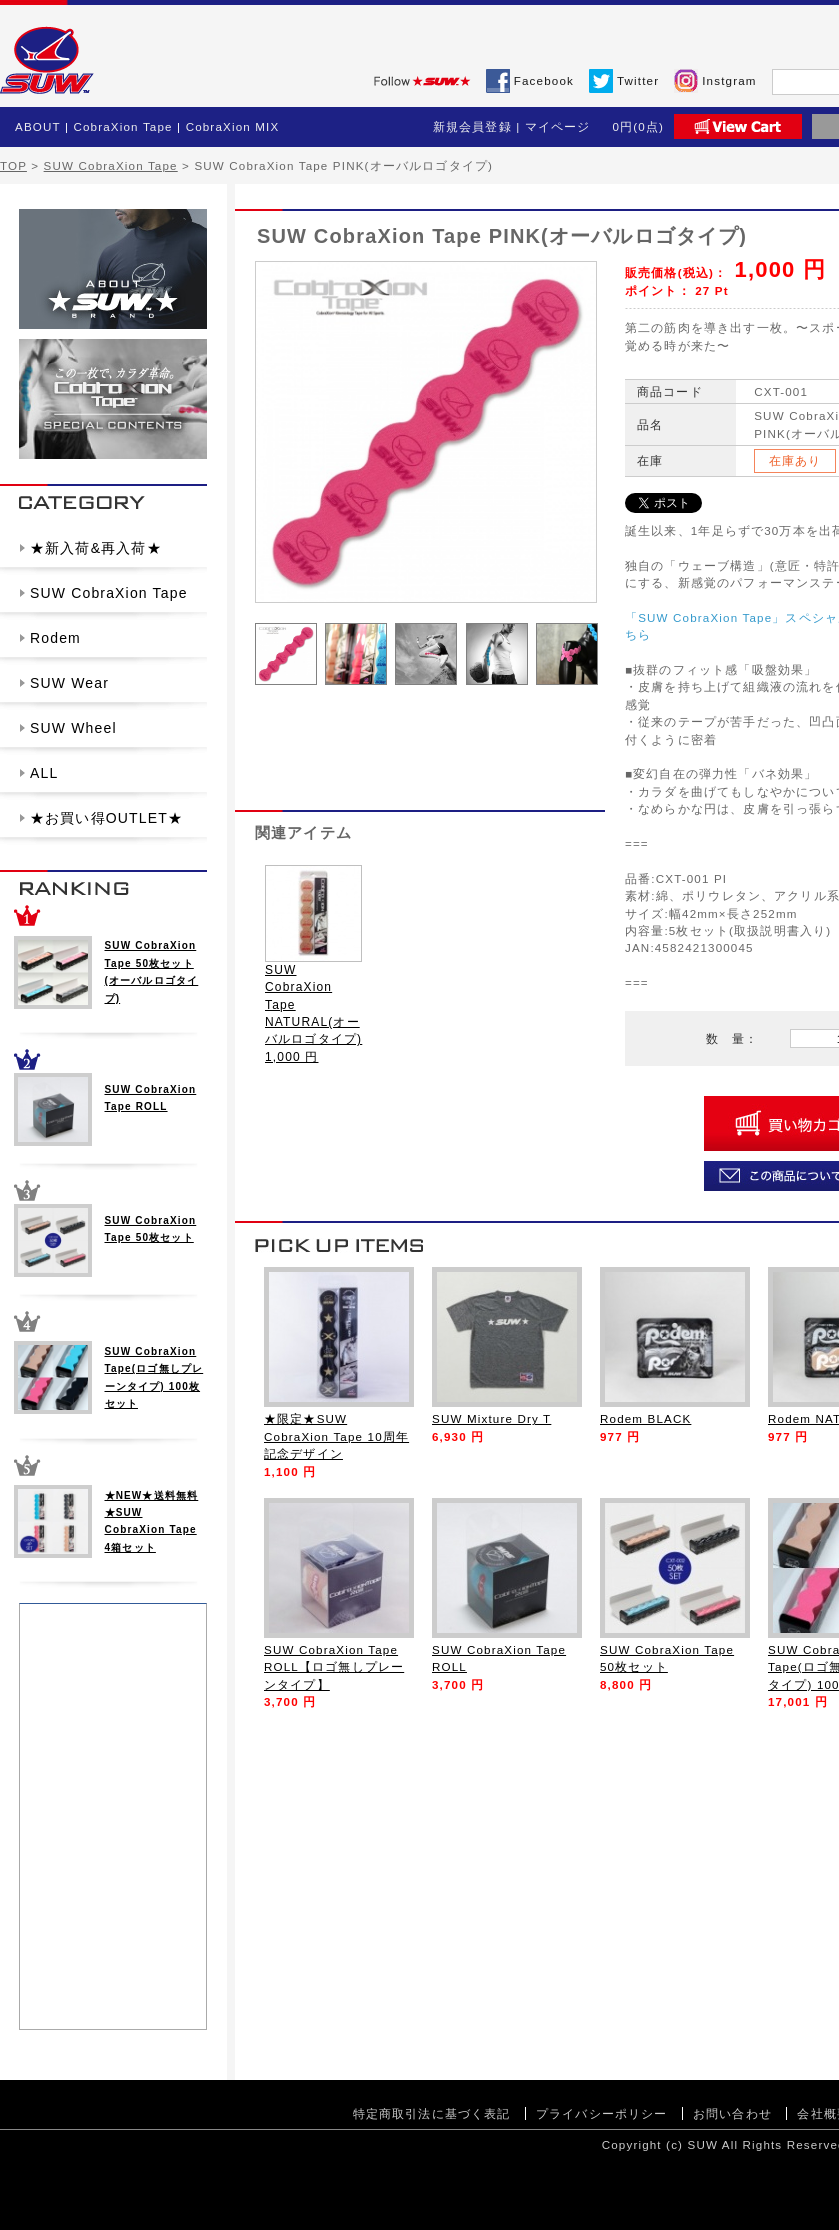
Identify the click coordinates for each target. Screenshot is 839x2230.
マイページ (558, 126)
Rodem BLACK (645, 1418)
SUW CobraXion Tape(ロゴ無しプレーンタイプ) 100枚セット (154, 1377)
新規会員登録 (472, 126)
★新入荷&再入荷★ (96, 548)
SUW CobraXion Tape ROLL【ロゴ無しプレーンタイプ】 (334, 1667)
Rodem (55, 638)
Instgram (729, 80)
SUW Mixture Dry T (491, 1418)
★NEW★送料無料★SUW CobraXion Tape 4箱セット (152, 1521)
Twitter (638, 80)
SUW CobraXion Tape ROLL (151, 1098)
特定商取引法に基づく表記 (432, 2113)
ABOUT (38, 126)
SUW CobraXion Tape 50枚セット (151, 1229)
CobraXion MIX (233, 126)
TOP (13, 165)
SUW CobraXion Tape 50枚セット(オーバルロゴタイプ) (152, 971)
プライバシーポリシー (602, 2113)
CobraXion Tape (122, 126)
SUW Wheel (73, 728)
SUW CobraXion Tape (111, 165)
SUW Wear (69, 683)
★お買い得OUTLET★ (106, 818)
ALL (44, 773)
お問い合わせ (732, 2113)
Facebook (544, 80)
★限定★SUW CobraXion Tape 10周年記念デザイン (336, 1436)
